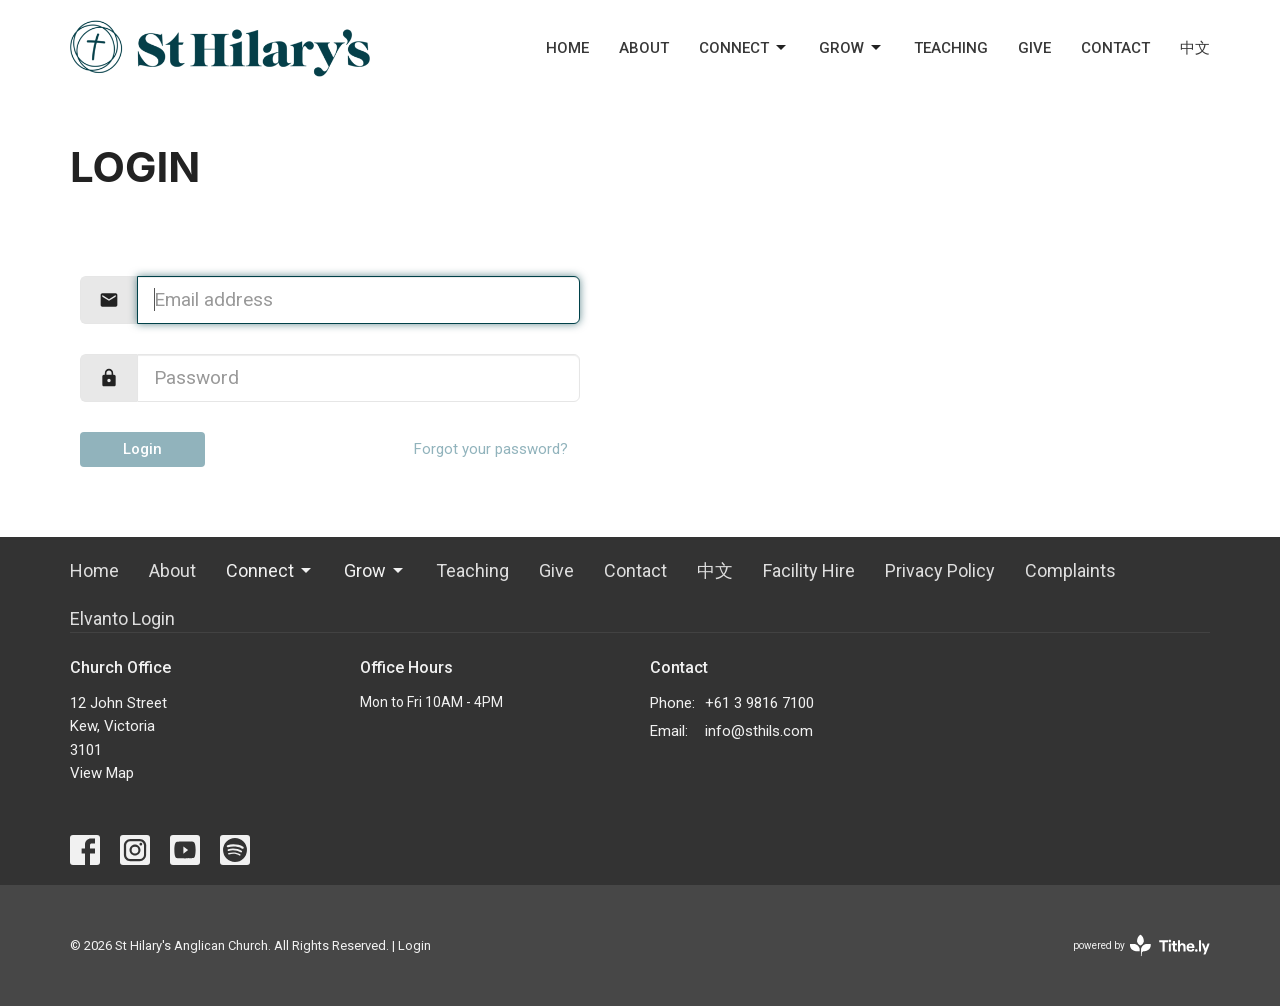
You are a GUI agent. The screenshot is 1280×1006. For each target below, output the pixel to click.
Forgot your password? (491, 449)
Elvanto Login (122, 618)
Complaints (1070, 570)
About (644, 48)
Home (567, 48)
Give (1034, 48)
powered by (1141, 945)
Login (142, 449)
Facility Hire (809, 570)
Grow (851, 48)
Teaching (951, 48)
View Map (102, 773)
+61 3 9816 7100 (759, 703)
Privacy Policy (940, 570)
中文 (1195, 48)
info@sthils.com (759, 731)
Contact (1115, 48)
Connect (744, 48)
